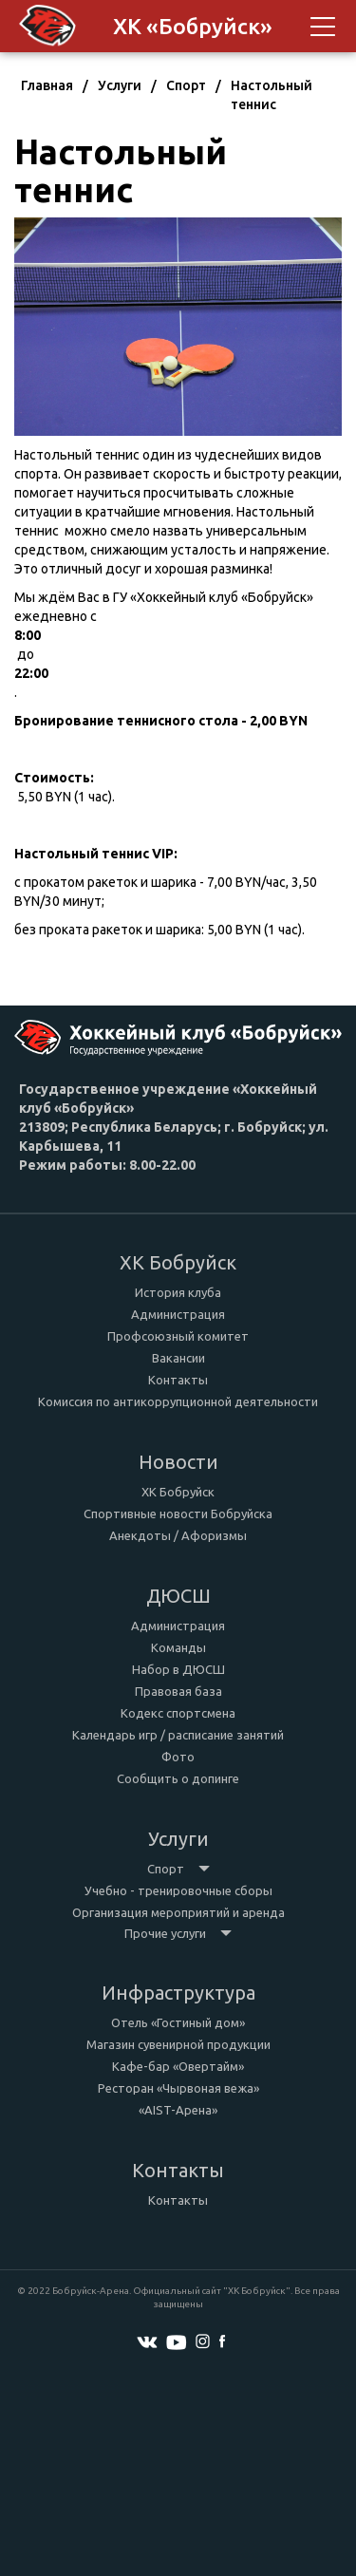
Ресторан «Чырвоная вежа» (178, 2088)
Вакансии (178, 1357)
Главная (47, 85)
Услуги (119, 85)
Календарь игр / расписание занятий (178, 1734)
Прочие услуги (178, 1933)
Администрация (178, 1314)
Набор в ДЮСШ (178, 1669)
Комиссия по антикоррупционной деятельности (178, 1401)
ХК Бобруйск (178, 1491)
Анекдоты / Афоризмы (178, 1535)
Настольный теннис (271, 95)
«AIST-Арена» (178, 2109)
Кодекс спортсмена (178, 1713)
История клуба (178, 1292)
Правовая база (178, 1691)
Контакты (178, 1379)
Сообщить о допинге (178, 1778)
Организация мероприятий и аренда (178, 1912)
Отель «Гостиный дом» (178, 2022)
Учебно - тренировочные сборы (178, 1890)
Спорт (186, 85)
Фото (178, 1756)
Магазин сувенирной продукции (178, 2044)
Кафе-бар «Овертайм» (178, 2066)
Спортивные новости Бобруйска (178, 1513)
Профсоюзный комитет (178, 1336)
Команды (178, 1647)
